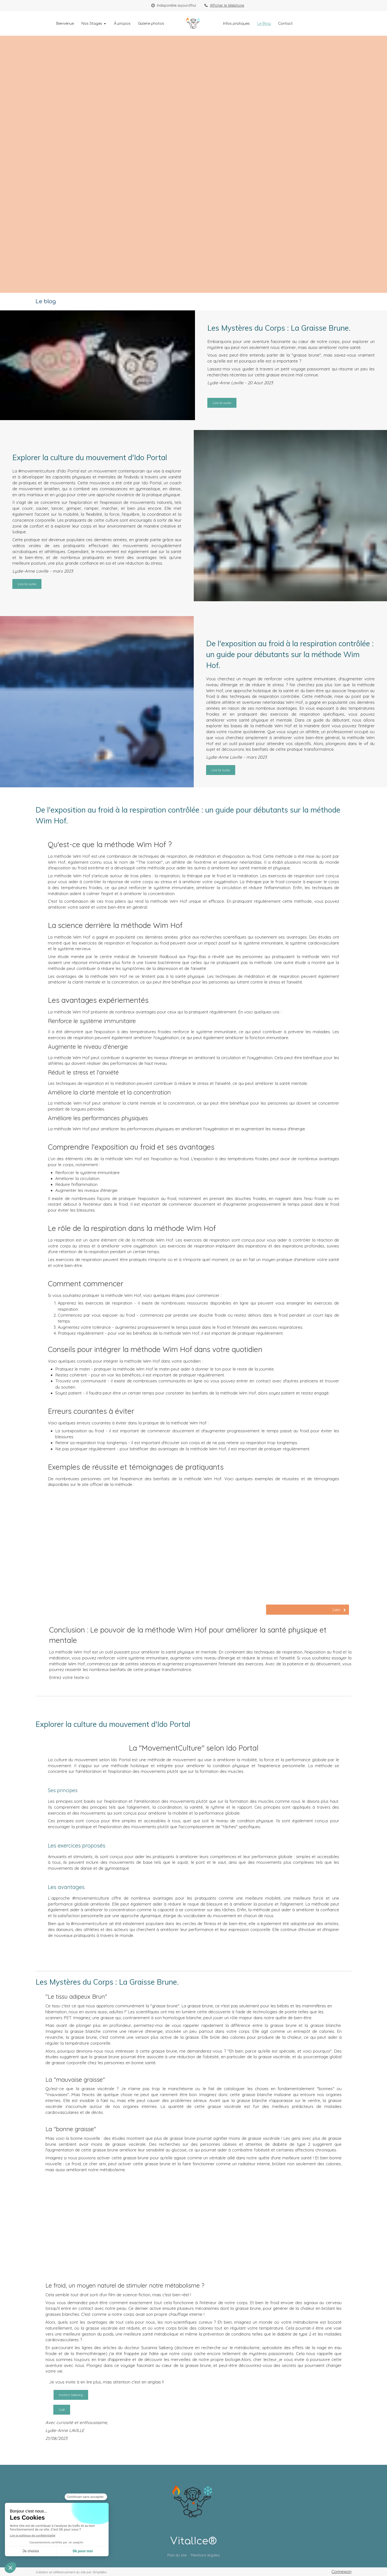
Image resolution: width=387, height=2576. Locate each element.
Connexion (341, 2571)
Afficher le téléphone (227, 5)
